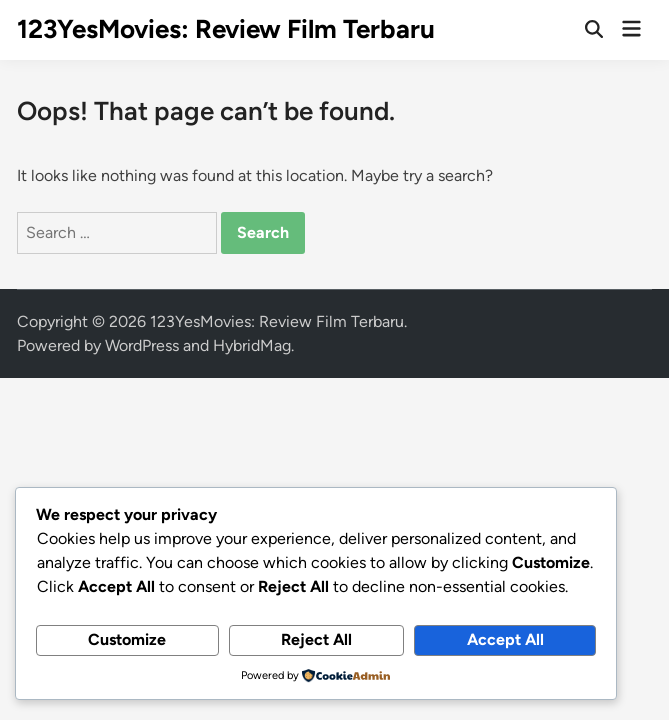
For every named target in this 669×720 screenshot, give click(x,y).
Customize (127, 639)
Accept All (505, 639)
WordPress (142, 345)
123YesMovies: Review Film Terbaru (226, 29)
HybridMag (252, 345)
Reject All (316, 639)
